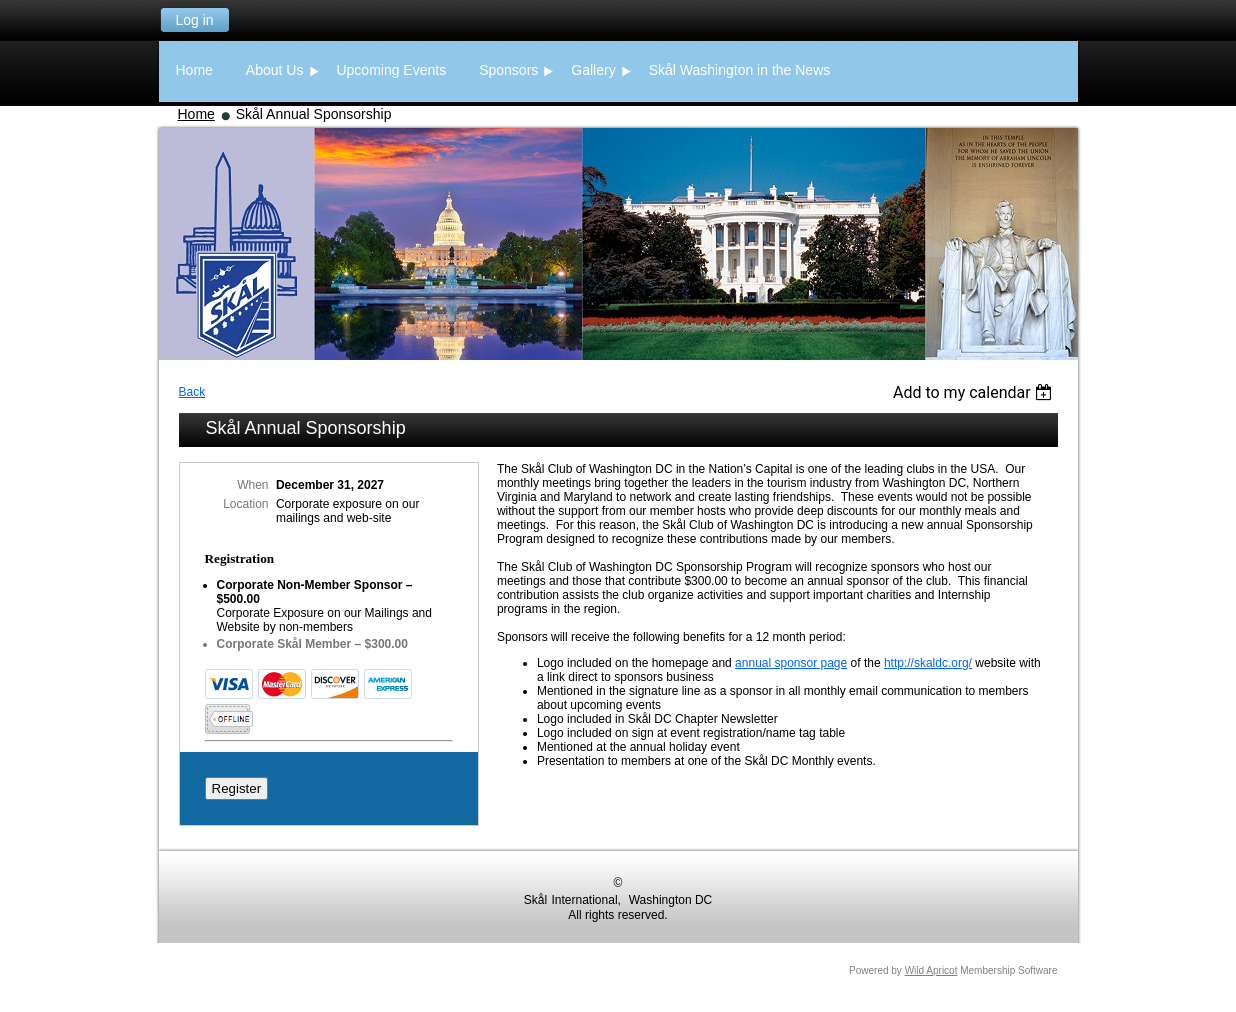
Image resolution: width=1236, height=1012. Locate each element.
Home (196, 114)
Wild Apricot (931, 970)
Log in (194, 20)
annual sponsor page (791, 663)
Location (245, 504)
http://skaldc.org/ (928, 663)
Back (192, 392)
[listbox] (975, 392)
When (252, 485)
